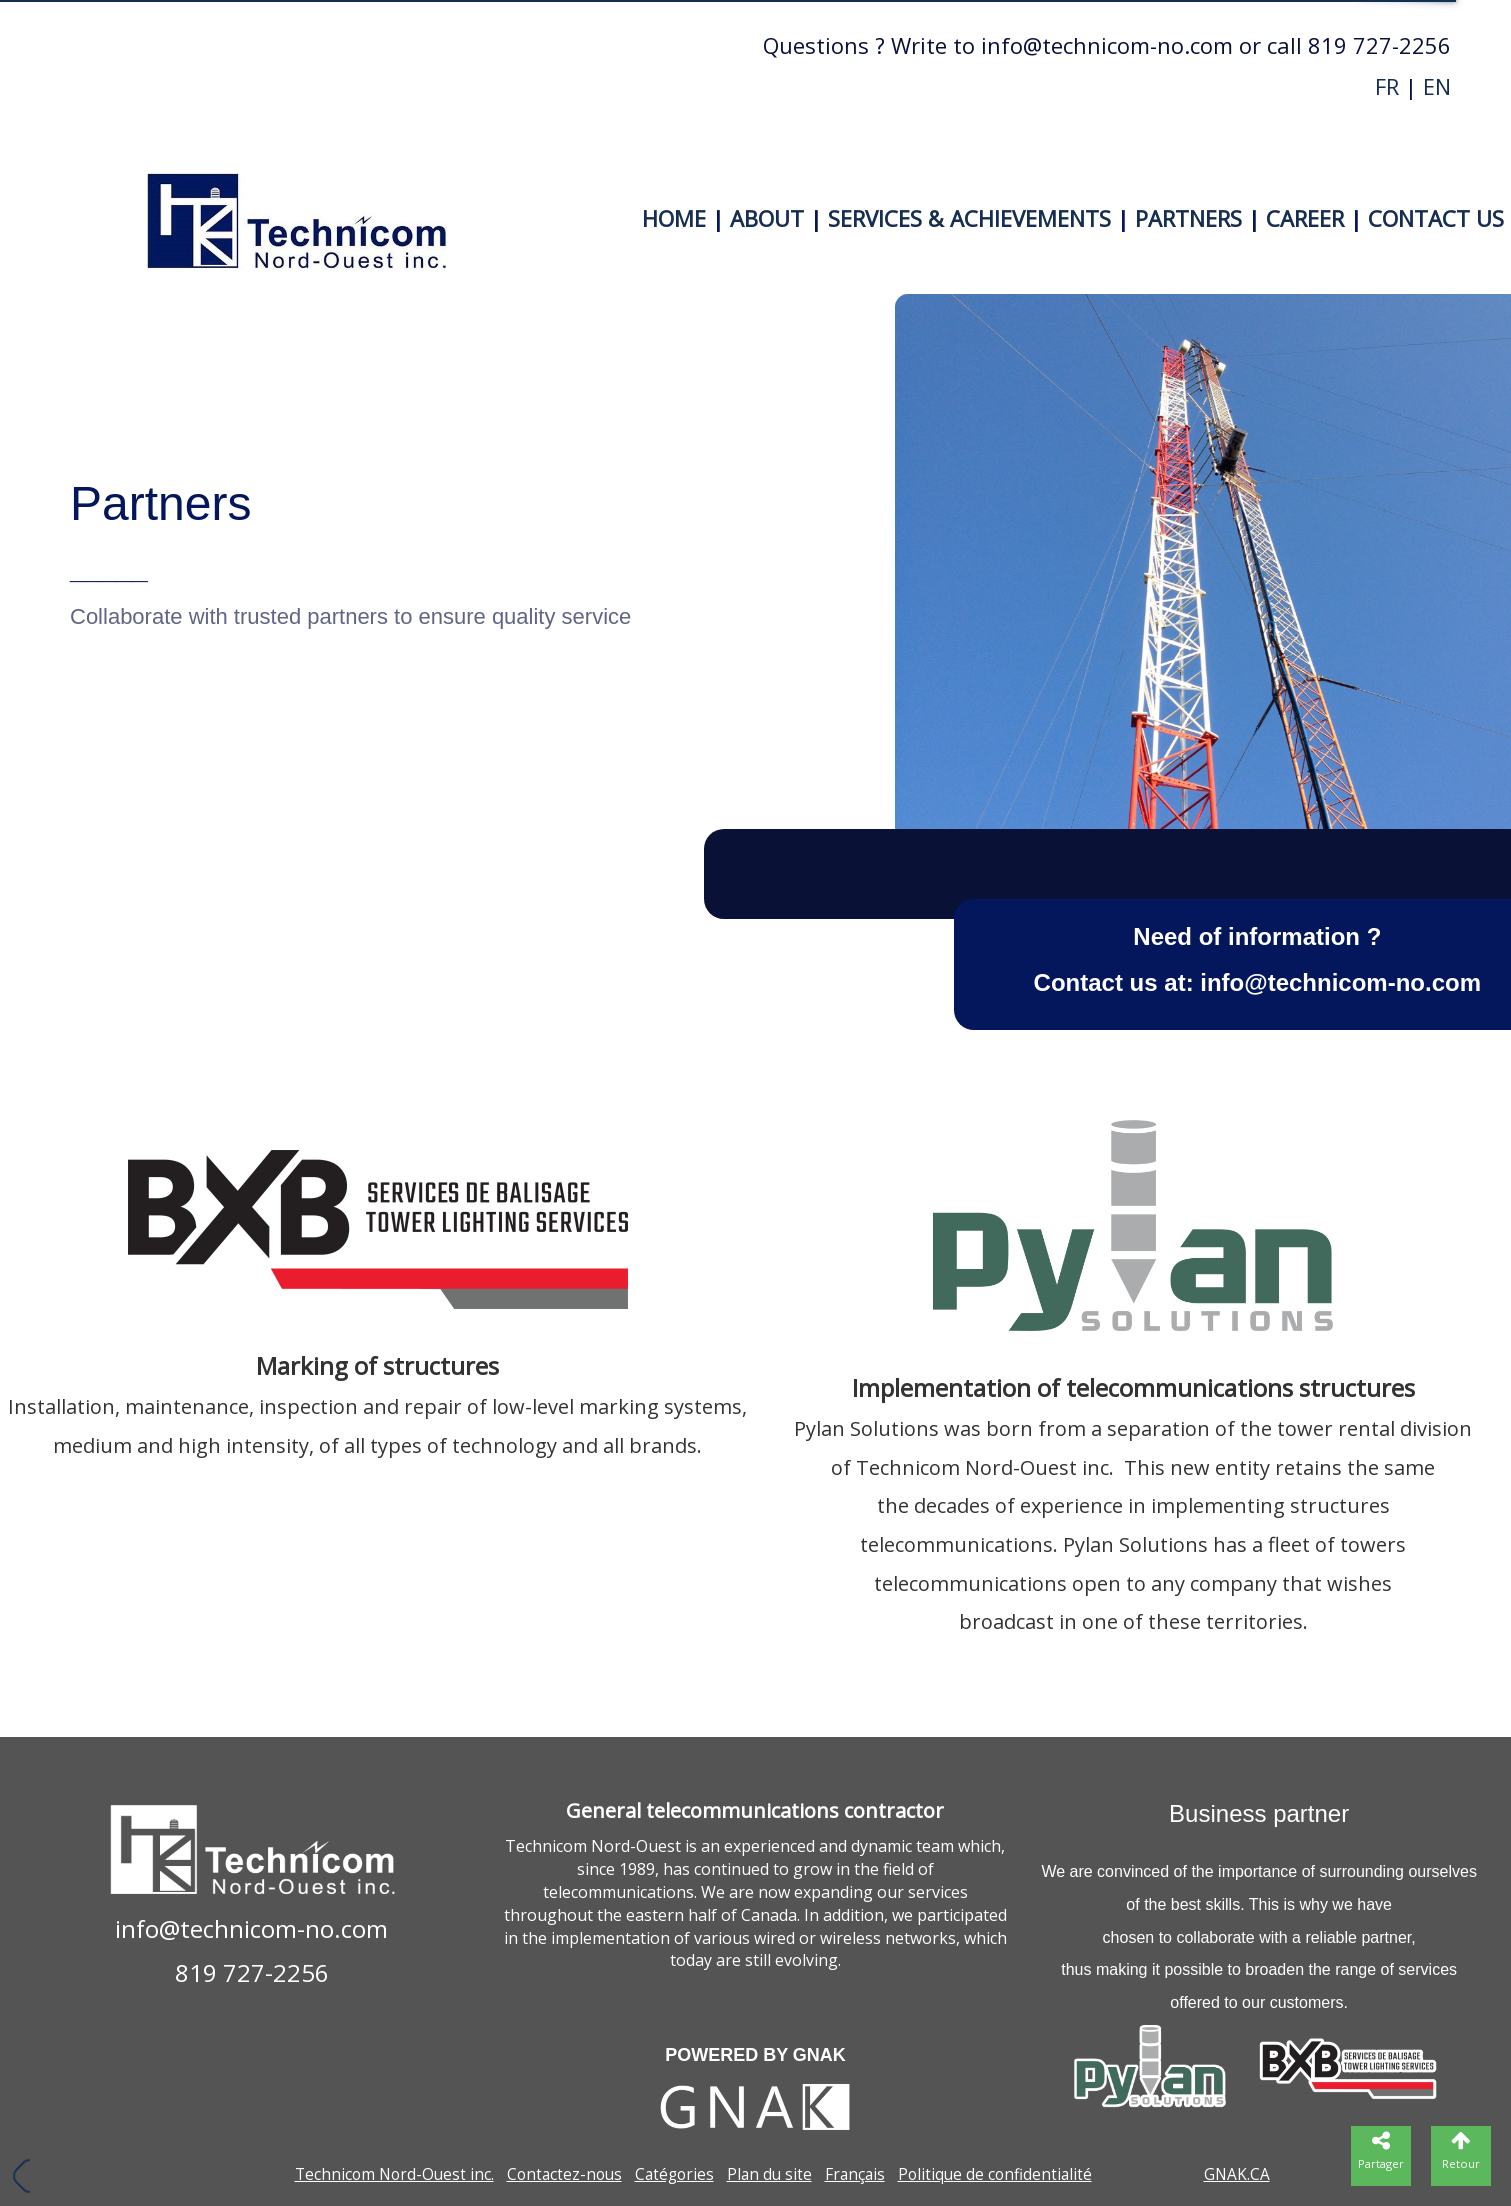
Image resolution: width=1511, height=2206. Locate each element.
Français (855, 2174)
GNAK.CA (1237, 2174)
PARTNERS (1188, 218)
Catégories (674, 2174)
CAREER (1305, 218)
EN (1437, 86)
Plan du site (769, 2174)
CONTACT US (1436, 218)
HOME (674, 218)
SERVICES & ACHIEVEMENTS (969, 218)
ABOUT (767, 218)
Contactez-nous (564, 2174)
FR (1387, 86)
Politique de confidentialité (995, 2174)
